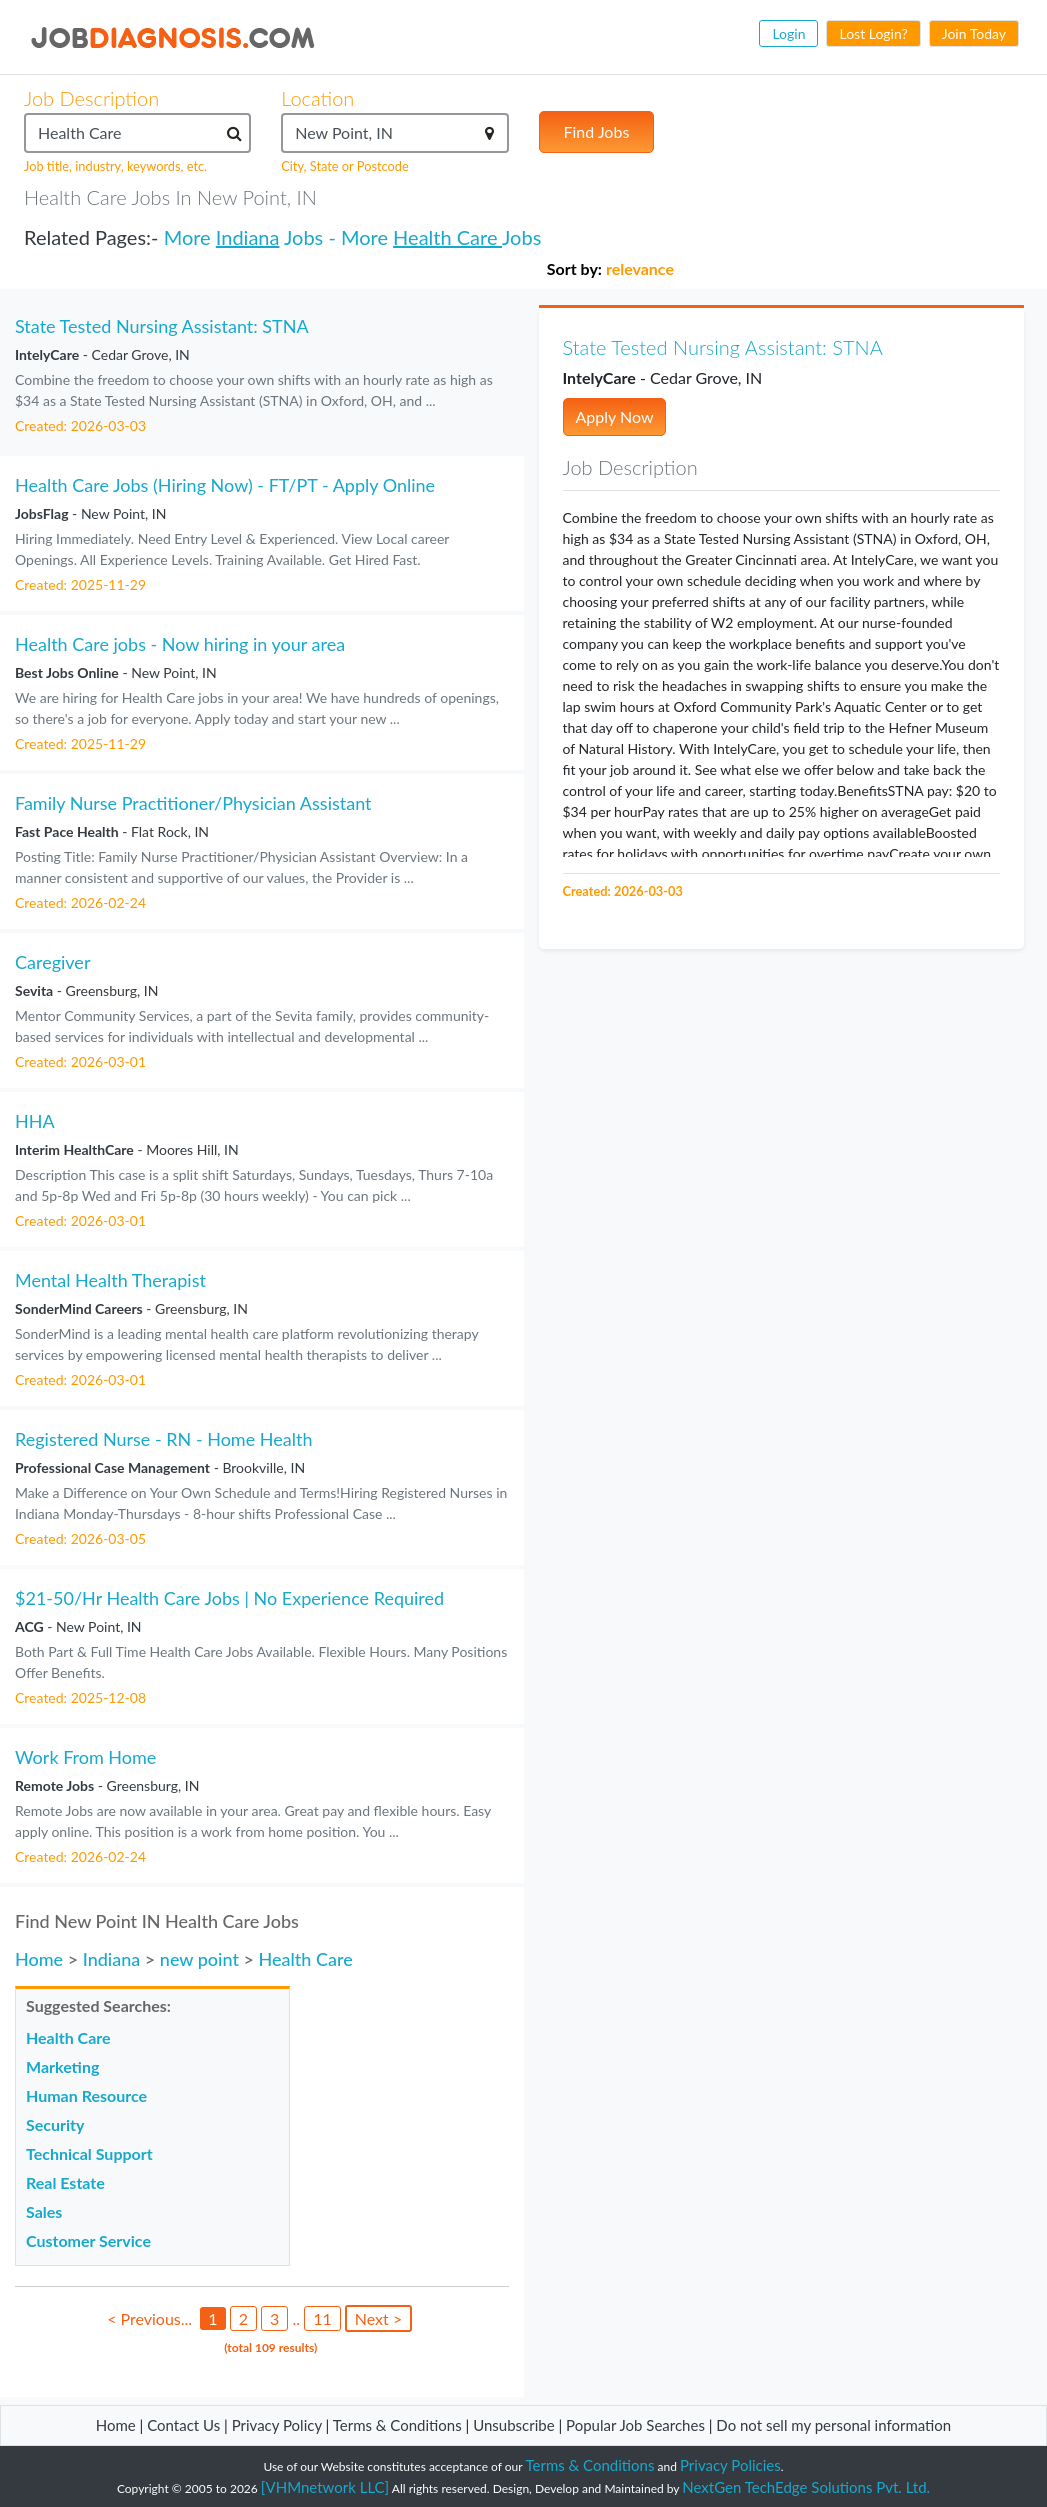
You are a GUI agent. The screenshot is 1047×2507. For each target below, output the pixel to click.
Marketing (62, 2066)
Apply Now (615, 416)
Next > (378, 2318)
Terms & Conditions (399, 2425)
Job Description (91, 98)
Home (39, 1959)
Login (788, 33)
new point (199, 1959)
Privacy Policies (730, 2465)
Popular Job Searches (635, 2425)
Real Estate (65, 2182)
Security (55, 2124)
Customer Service (88, 2240)
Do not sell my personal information (833, 2425)
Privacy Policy (277, 2425)
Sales (44, 2211)
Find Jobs (597, 131)
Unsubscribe (513, 2425)
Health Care (447, 237)
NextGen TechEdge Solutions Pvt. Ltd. (806, 2487)
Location (317, 98)
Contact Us (183, 2425)
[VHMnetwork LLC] (325, 2487)
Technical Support (89, 2153)
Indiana (248, 237)
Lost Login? (873, 33)
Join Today (974, 33)
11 (322, 2318)
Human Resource (86, 2095)
